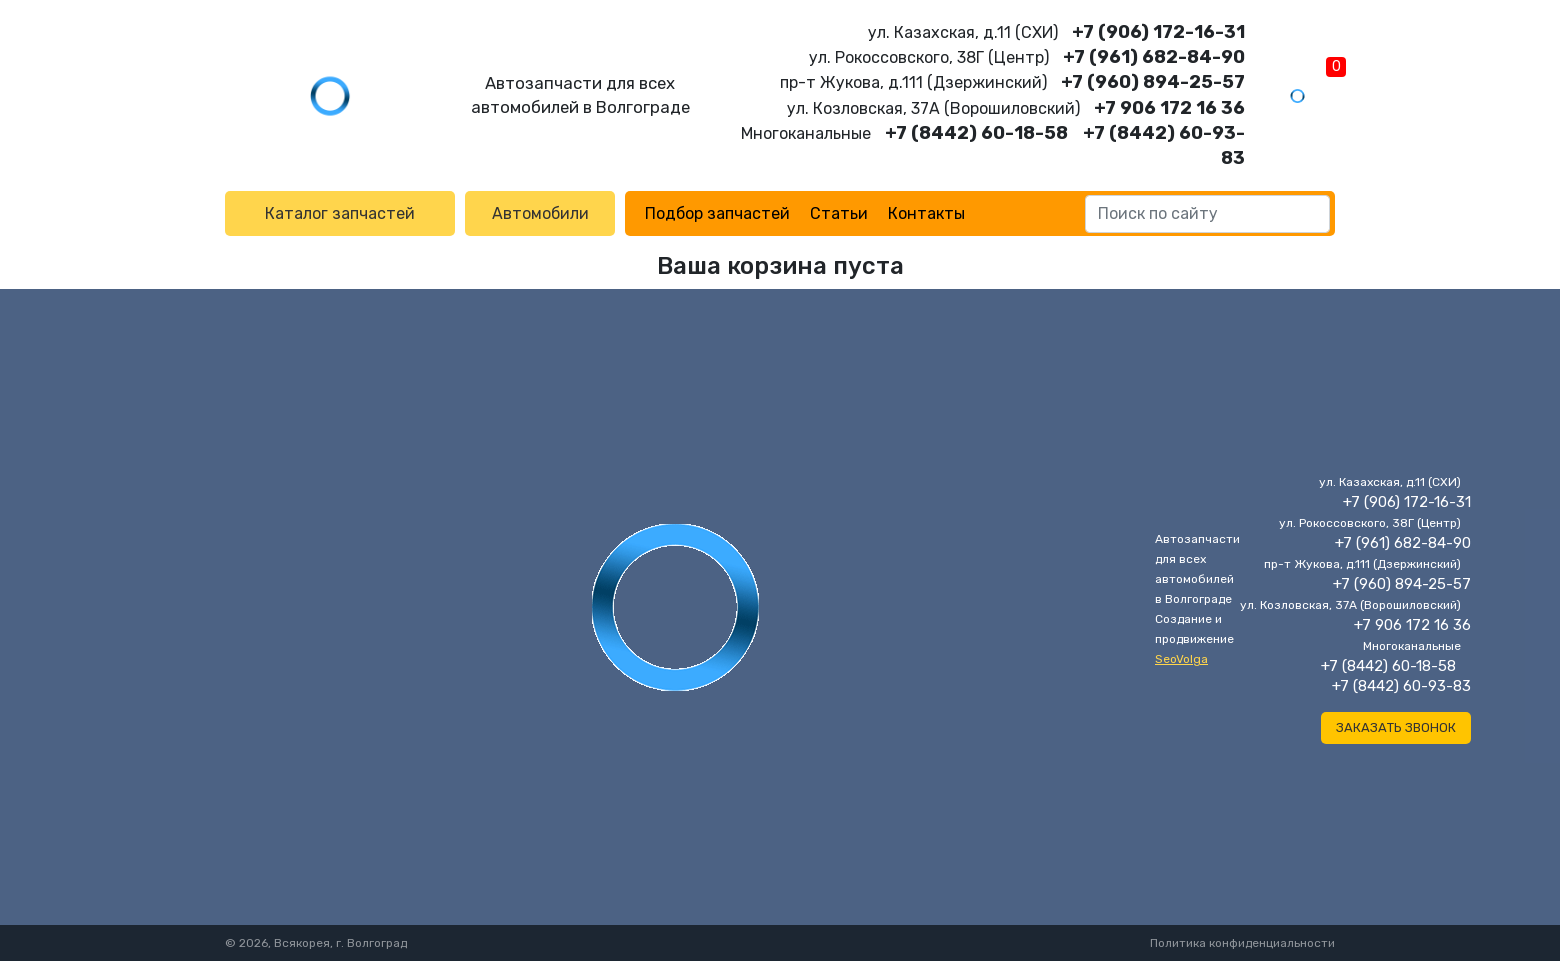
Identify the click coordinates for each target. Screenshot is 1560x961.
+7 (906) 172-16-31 (1158, 32)
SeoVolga (1181, 659)
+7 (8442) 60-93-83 (1401, 686)
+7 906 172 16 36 (1169, 108)
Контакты (926, 213)
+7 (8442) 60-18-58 (976, 133)
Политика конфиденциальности (1242, 943)
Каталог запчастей (340, 213)
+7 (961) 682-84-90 (1154, 57)
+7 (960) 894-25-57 (1153, 82)
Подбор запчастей (717, 213)
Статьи (839, 213)
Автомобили (540, 213)
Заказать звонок (1396, 727)
